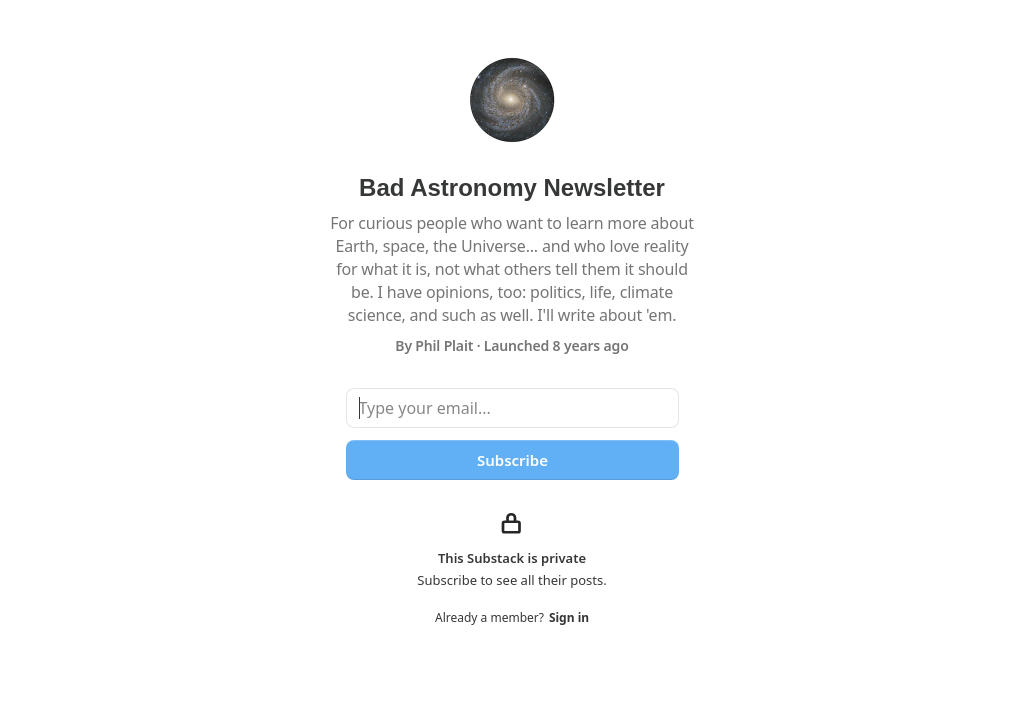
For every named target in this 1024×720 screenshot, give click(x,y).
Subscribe (511, 460)
